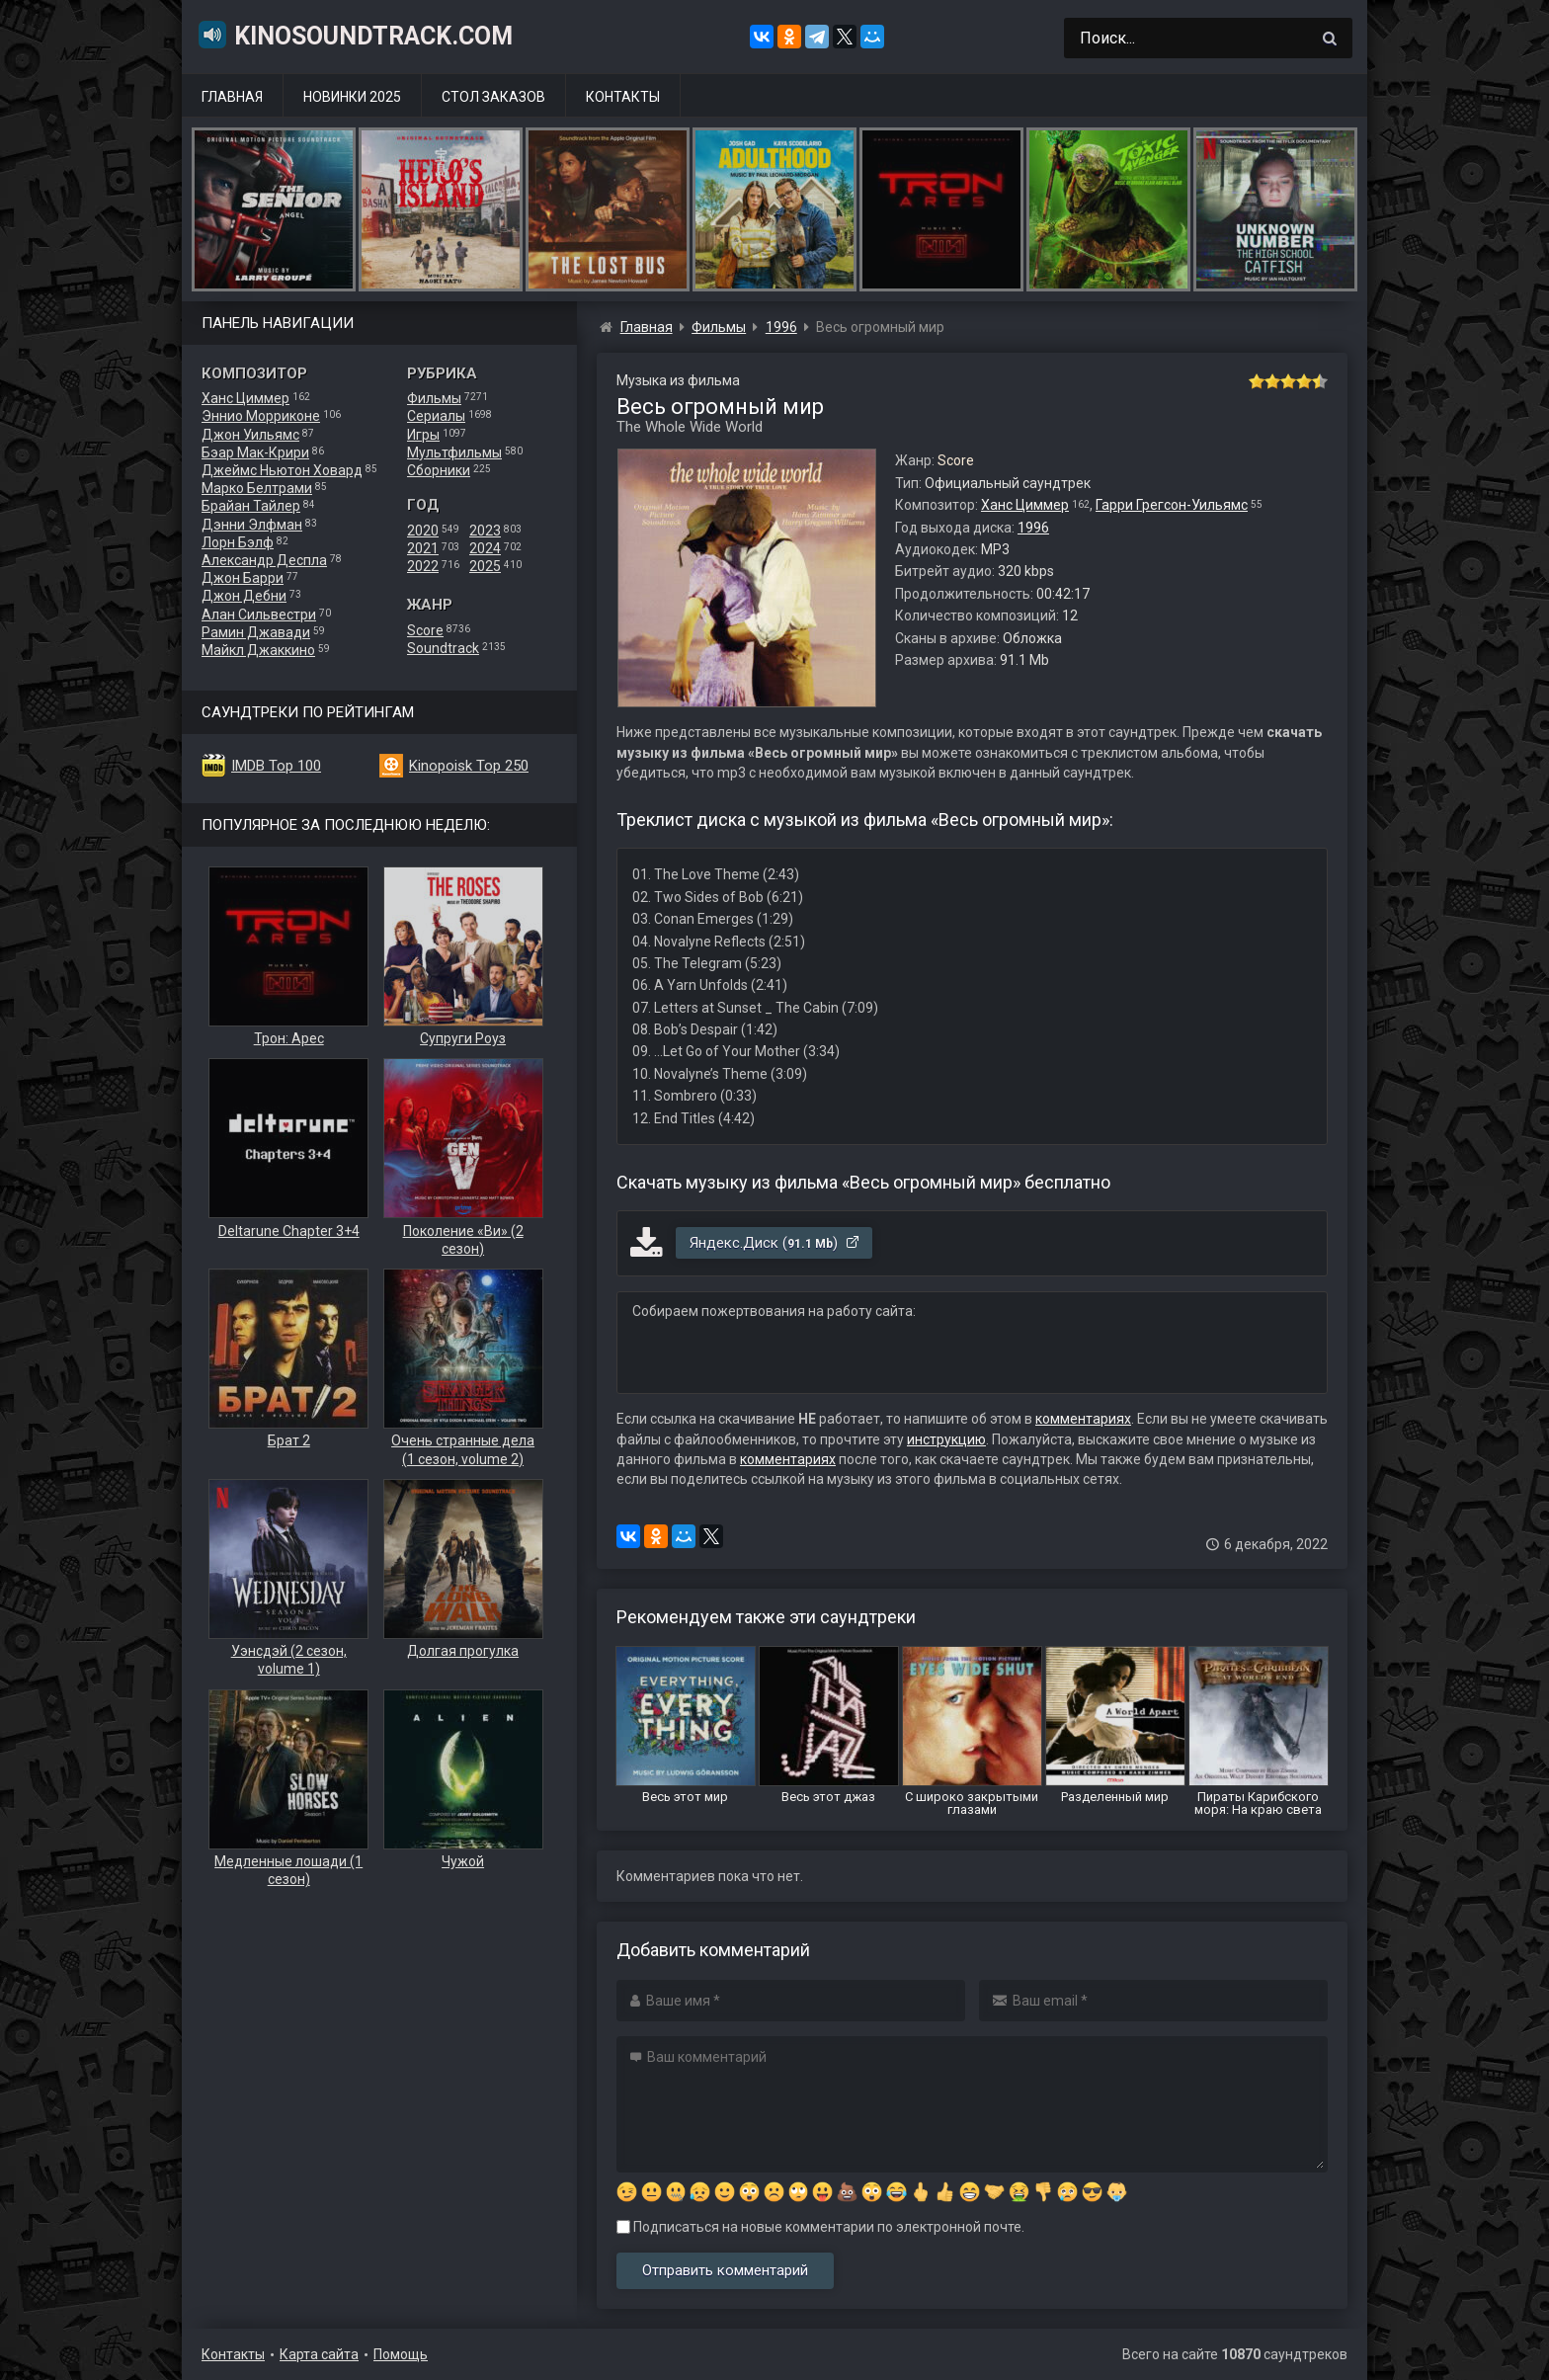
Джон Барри (243, 578)
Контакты (623, 97)
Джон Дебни (244, 596)
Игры (423, 435)
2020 (423, 530)
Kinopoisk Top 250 (469, 766)
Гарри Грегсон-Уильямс (1172, 505)
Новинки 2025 (352, 97)
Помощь (400, 2354)
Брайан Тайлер (251, 506)
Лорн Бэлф (238, 542)
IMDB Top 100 (276, 766)
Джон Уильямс (250, 435)
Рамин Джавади (256, 632)
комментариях (1083, 1419)
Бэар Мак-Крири (255, 452)
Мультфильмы (454, 452)
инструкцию (946, 1439)
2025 (485, 566)
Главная (232, 97)
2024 (485, 548)
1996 (1033, 527)
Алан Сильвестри (259, 614)
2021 (423, 548)
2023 (485, 530)
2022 (423, 566)
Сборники (438, 470)
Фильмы (434, 398)
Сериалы (436, 416)
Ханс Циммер (245, 398)
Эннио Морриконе (261, 416)
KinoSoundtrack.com (355, 34)
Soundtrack (443, 648)
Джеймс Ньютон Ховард (282, 470)
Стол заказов (493, 97)
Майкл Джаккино (258, 650)
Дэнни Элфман (252, 525)
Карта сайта (319, 2354)
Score (425, 630)
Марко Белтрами (257, 488)
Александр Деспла (264, 560)
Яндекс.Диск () (775, 1243)
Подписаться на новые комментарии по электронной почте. (820, 2227)
